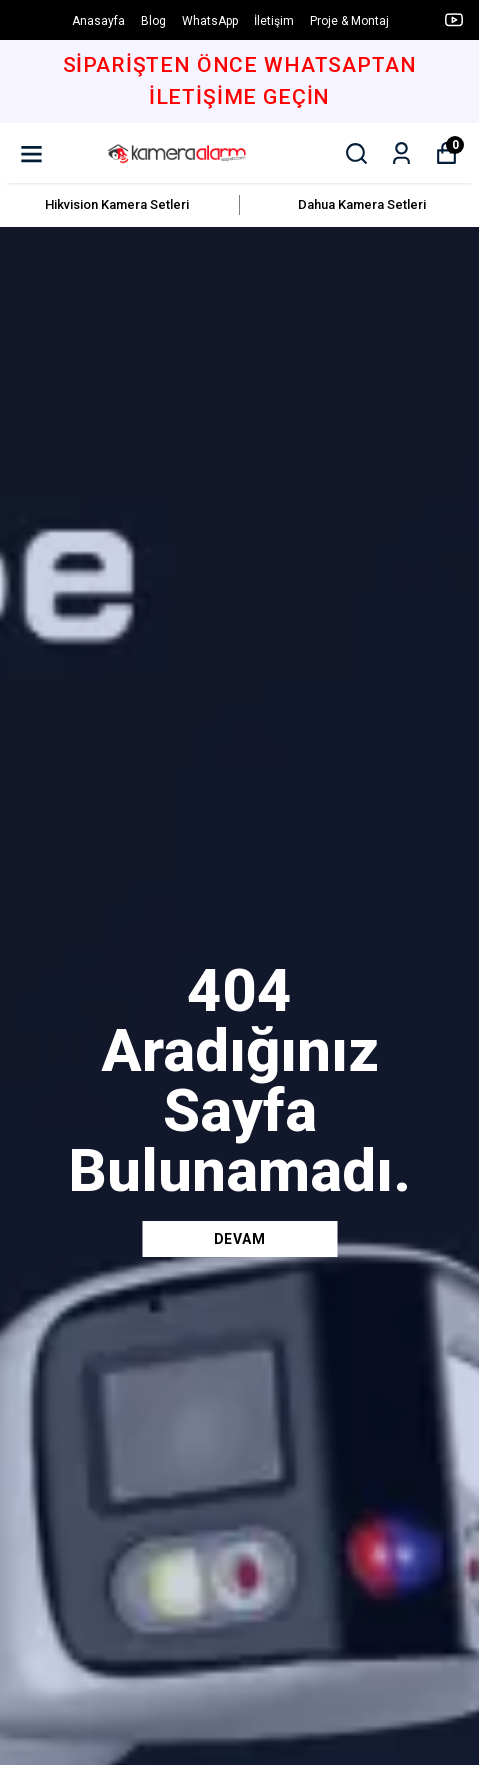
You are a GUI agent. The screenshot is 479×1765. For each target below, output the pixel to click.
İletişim (274, 21)
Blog (153, 21)
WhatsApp (210, 21)
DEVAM (240, 1239)
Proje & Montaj (349, 21)
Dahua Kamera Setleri (362, 204)
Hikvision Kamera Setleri (117, 204)
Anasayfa (98, 21)
